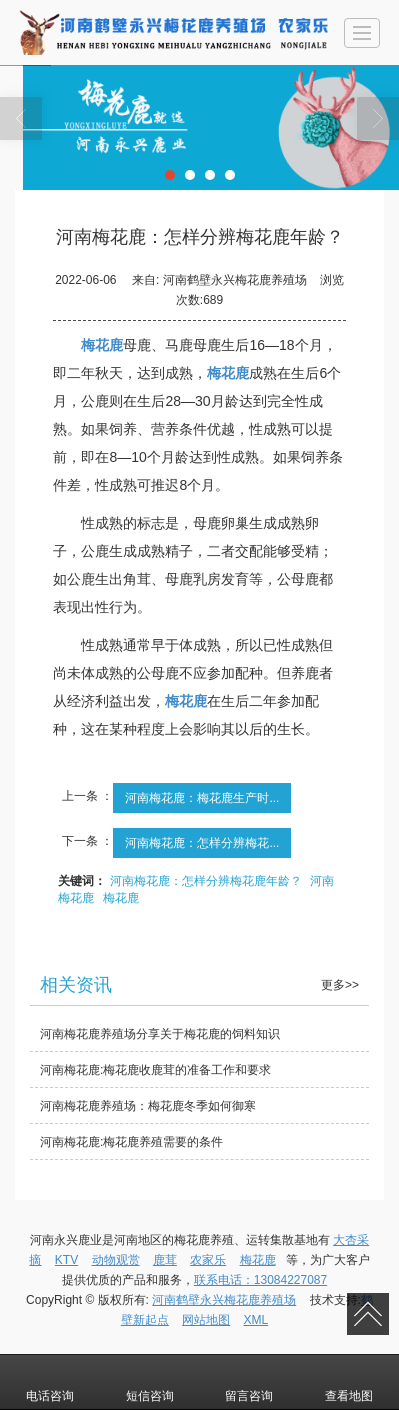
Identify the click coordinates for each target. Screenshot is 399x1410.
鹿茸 (165, 1260)
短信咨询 (150, 1382)
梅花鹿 (121, 898)
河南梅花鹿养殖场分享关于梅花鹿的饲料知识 (160, 1034)
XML (256, 1320)
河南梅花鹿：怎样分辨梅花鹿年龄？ (206, 881)
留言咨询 (249, 1382)
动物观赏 (116, 1260)
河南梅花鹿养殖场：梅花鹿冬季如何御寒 (148, 1106)
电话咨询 (50, 1382)
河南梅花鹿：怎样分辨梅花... (202, 843)
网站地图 (206, 1320)
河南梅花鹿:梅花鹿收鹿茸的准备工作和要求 (155, 1070)
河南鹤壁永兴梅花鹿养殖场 (224, 1300)
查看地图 (349, 1382)
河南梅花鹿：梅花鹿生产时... (202, 798)
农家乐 (208, 1260)
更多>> (340, 985)
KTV (66, 1260)
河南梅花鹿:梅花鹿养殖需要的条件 (131, 1142)
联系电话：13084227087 (260, 1280)
